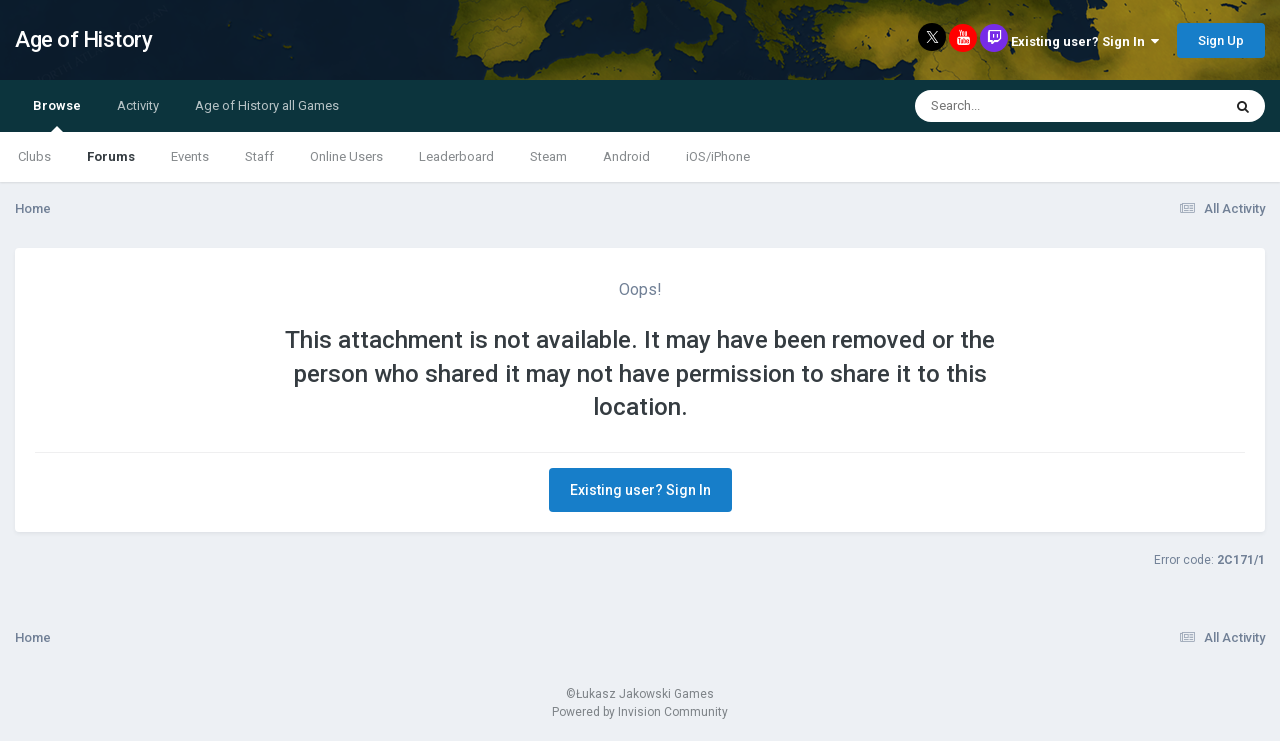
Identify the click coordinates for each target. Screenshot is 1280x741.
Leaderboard (456, 156)
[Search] (1016, 106)
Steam (548, 156)
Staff (259, 156)
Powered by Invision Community (640, 712)
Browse (57, 115)
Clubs (34, 156)
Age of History (83, 39)
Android (626, 156)
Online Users (346, 156)
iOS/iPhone (718, 156)
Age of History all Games (267, 105)
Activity (138, 105)
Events (190, 156)
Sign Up (1221, 40)
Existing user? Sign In (1085, 41)
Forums (111, 156)
